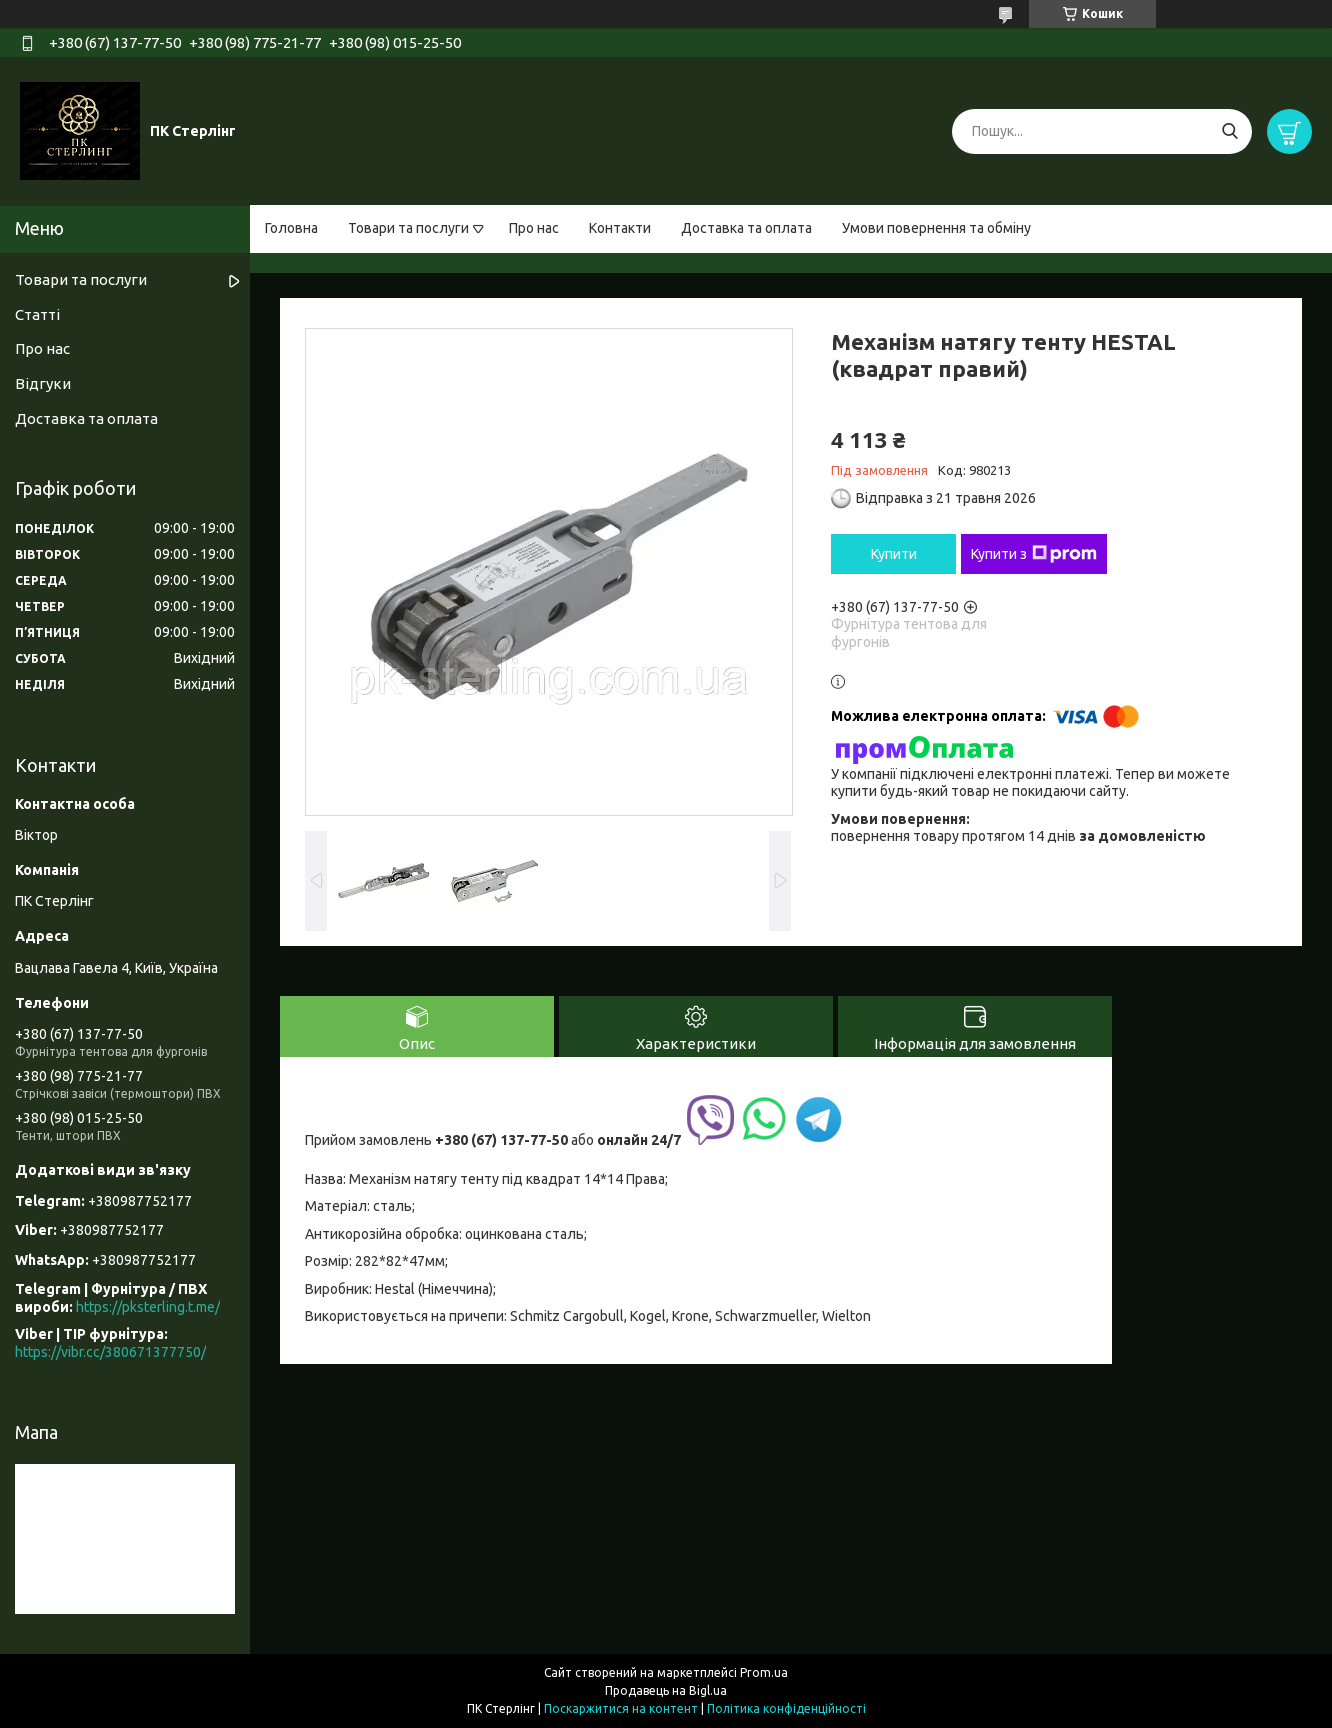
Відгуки (43, 383)
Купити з (1034, 554)
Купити (894, 554)
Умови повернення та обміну (936, 228)
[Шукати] (1229, 131)
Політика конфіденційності (786, 1708)
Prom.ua (764, 1672)
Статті (37, 314)
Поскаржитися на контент (621, 1708)
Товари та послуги (408, 228)
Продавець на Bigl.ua (666, 1690)
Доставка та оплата (746, 228)
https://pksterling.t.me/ (148, 1307)
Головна (291, 228)
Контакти (620, 228)
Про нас (534, 228)
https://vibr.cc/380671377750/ (110, 1352)
